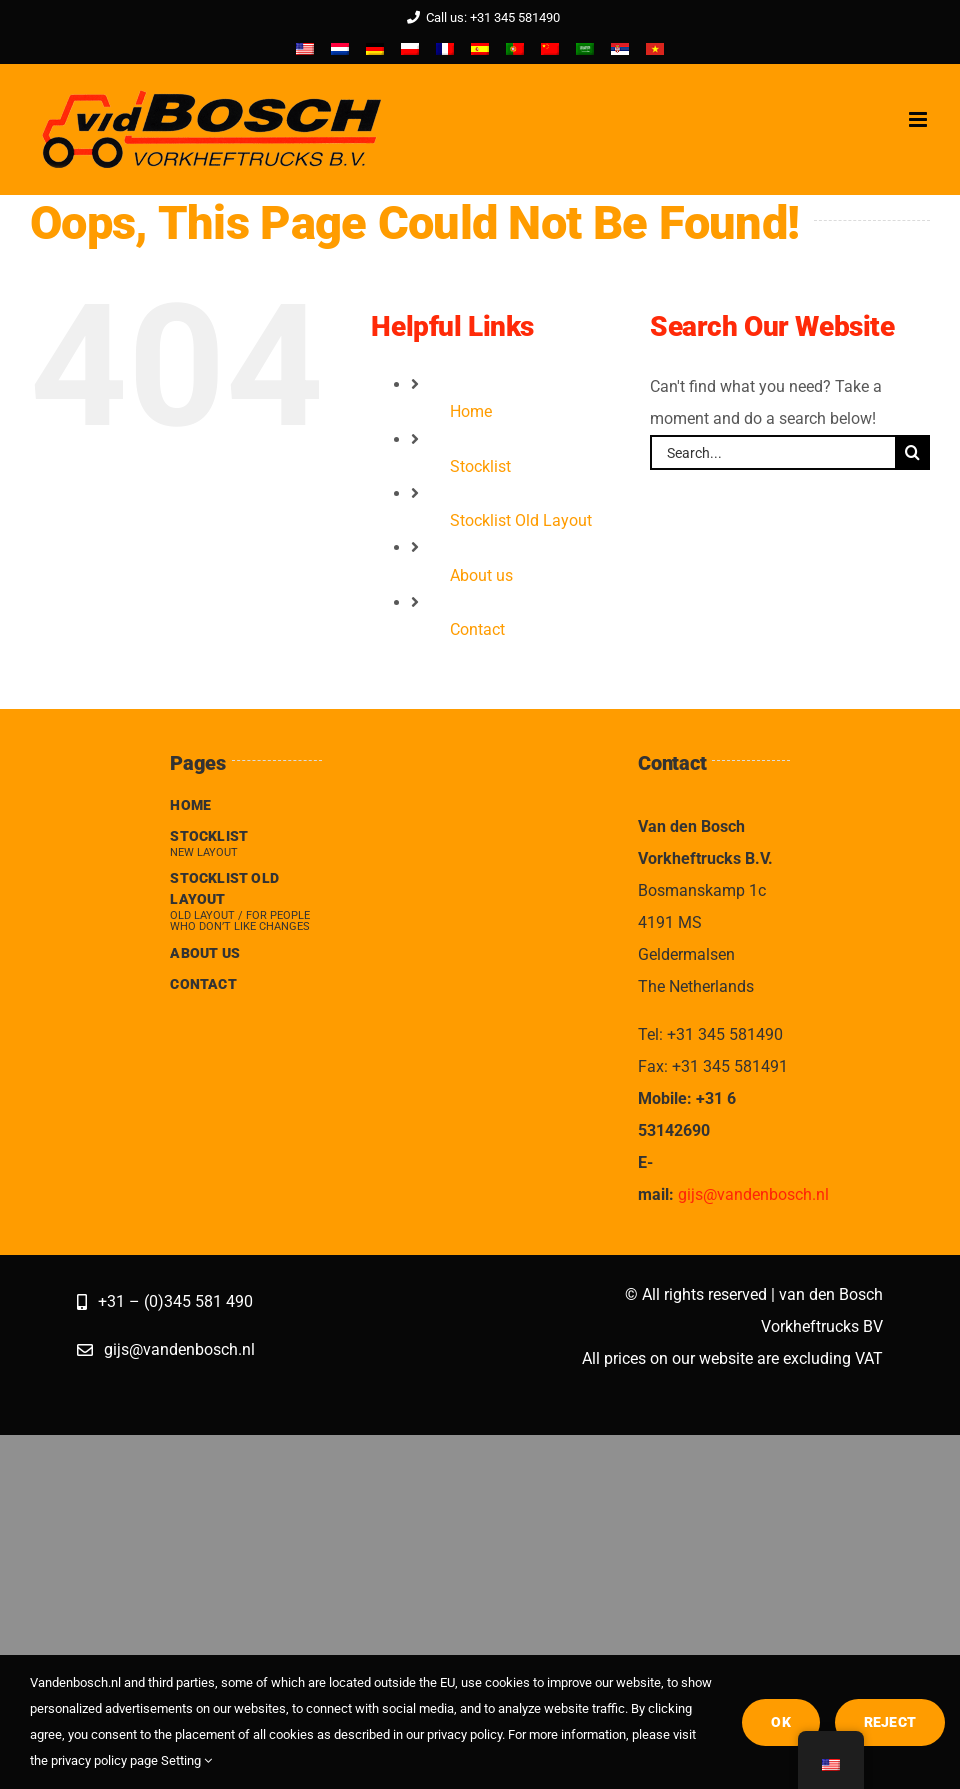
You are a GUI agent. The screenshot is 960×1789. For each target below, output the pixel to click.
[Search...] (772, 452)
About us (481, 575)
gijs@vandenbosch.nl (753, 1194)
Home (471, 411)
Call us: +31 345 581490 (480, 17)
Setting (186, 1760)
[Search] (912, 452)
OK (780, 1722)
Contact (477, 629)
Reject (890, 1722)
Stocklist (480, 466)
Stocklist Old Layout (521, 520)
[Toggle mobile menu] (919, 119)
